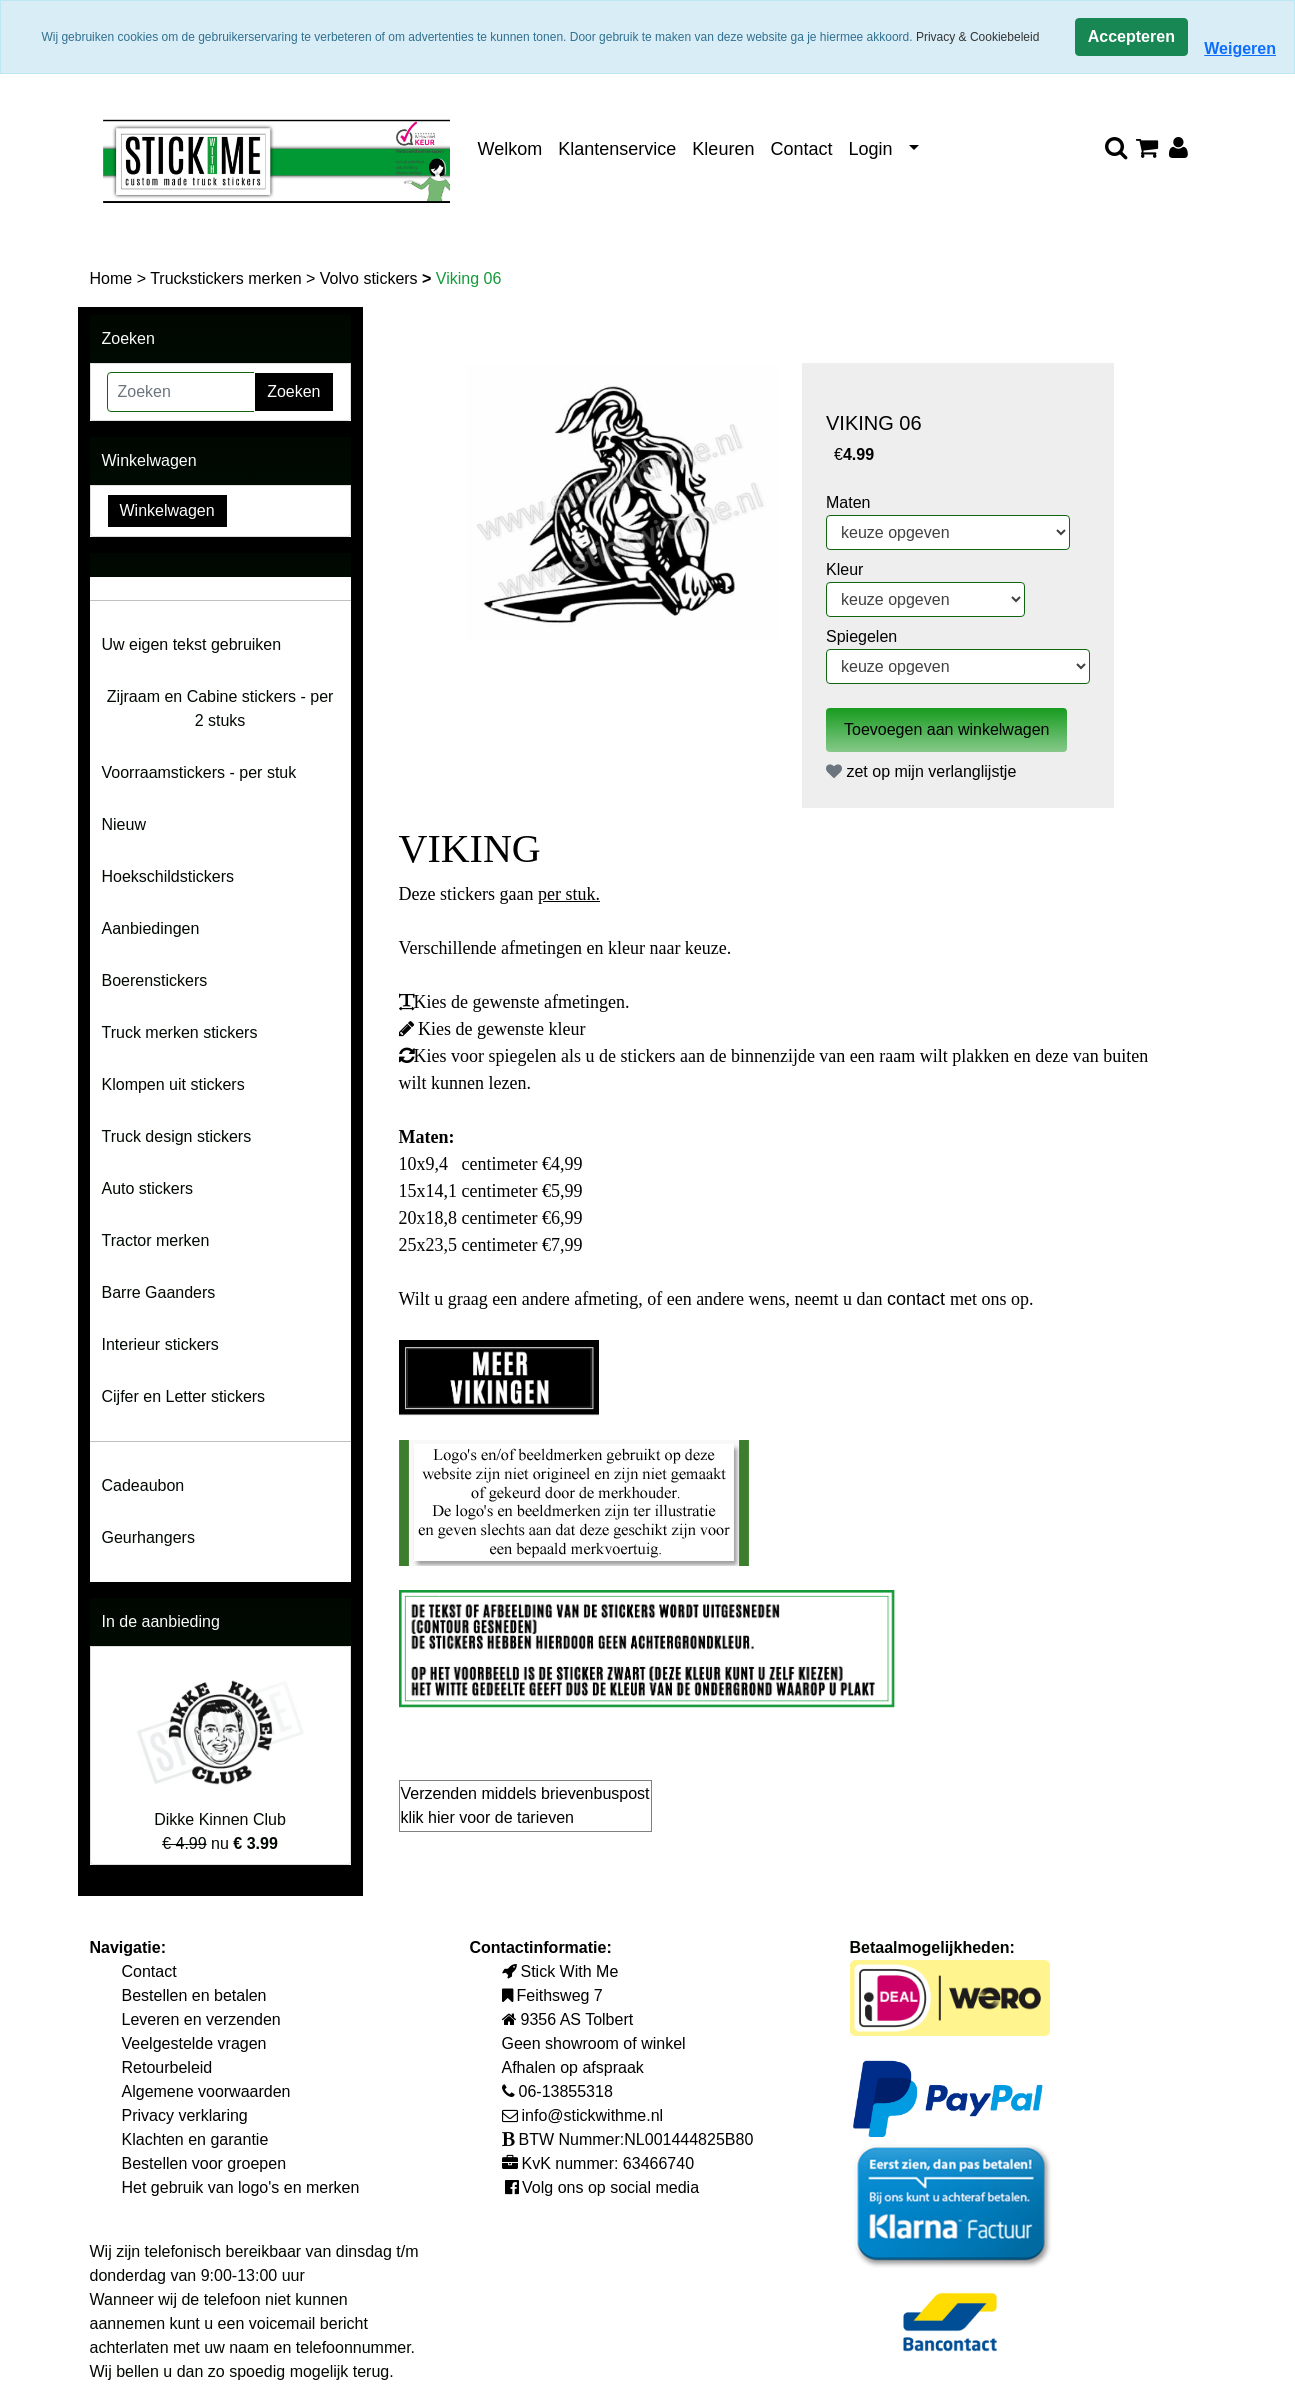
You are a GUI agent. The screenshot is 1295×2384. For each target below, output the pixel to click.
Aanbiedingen (151, 928)
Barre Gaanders (159, 1292)
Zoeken (293, 391)
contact (918, 1299)
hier (443, 1817)
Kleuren (723, 149)
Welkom (510, 149)
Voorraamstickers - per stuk (199, 772)
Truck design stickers (177, 1136)
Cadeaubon (143, 1485)
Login (870, 149)
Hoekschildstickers (168, 876)
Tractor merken (156, 1240)
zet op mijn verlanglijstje (921, 771)
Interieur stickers (160, 1344)
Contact (801, 149)
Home (113, 278)
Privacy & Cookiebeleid (977, 37)
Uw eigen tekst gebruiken (192, 644)
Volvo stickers (371, 278)
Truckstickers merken (228, 278)
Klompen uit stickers (173, 1084)
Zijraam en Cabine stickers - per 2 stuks (220, 708)
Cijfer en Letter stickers (184, 1396)
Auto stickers (148, 1188)
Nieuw (124, 824)
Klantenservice (617, 149)
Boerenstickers (155, 980)
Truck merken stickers (180, 1032)
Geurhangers (148, 1537)
